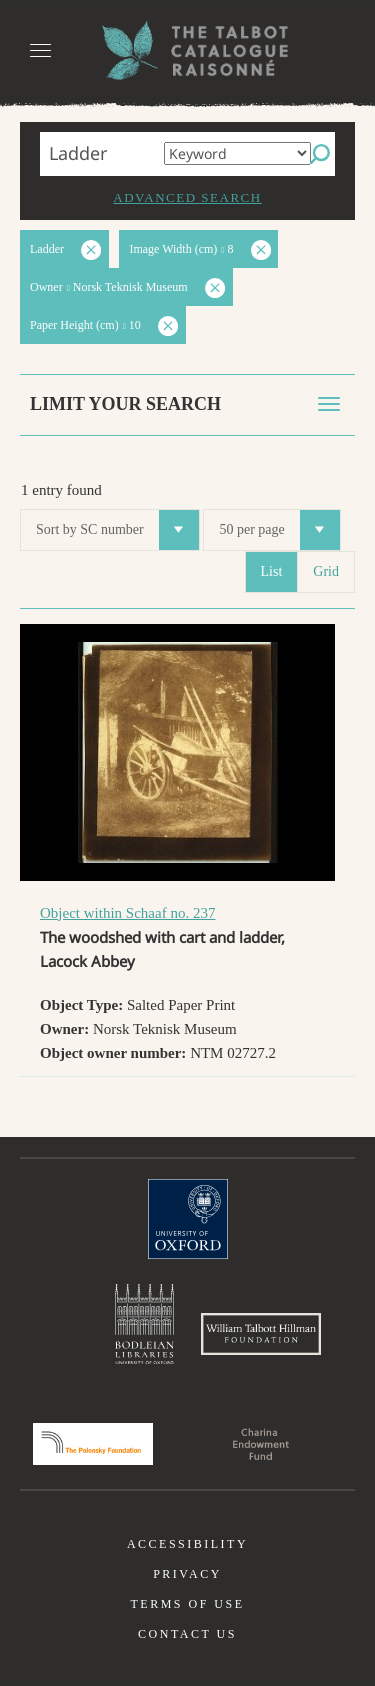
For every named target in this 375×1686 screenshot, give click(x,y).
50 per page (279, 530)
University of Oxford (188, 1219)
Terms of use (187, 1604)
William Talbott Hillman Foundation (261, 1334)
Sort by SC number (117, 530)
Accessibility (187, 1544)
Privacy (187, 1574)
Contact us (187, 1634)
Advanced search (187, 197)
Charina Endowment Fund (261, 1444)
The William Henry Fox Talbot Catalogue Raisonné (188, 50)
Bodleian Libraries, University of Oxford (144, 1324)
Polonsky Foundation (93, 1444)
